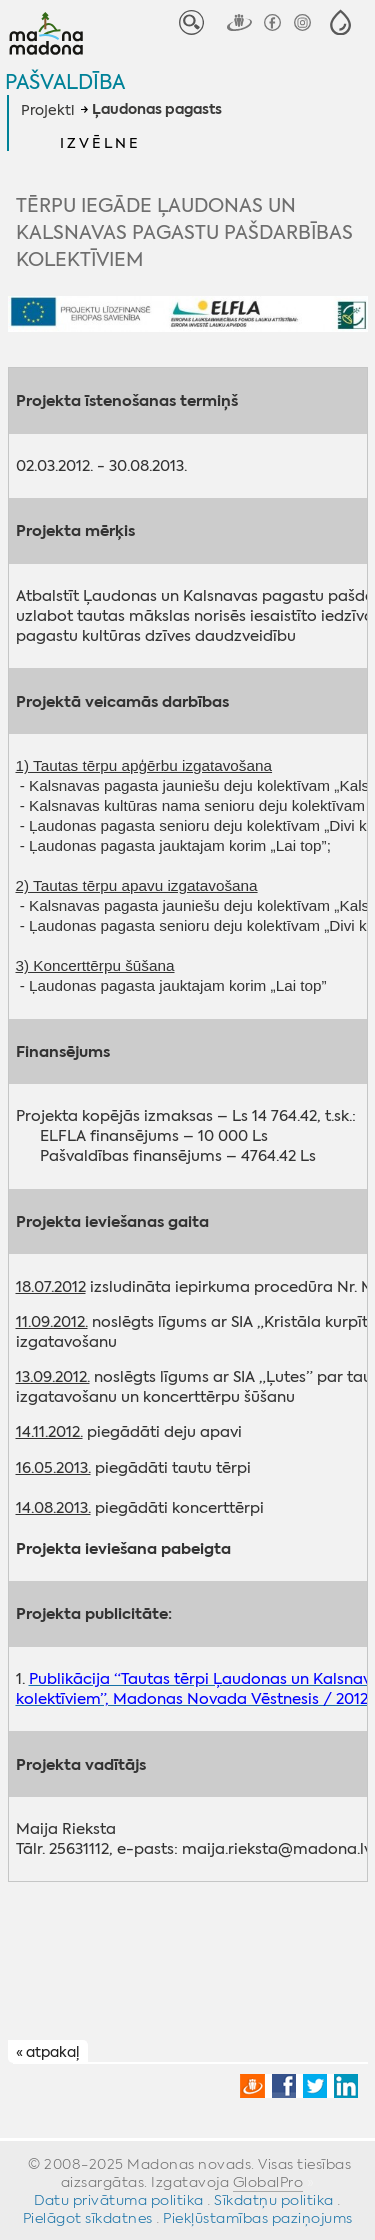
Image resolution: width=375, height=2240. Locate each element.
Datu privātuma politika (119, 2200)
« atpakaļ (47, 2052)
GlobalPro (268, 2182)
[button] (340, 22)
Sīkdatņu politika (274, 2200)
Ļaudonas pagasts (157, 110)
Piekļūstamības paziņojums (258, 2218)
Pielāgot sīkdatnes (88, 2218)
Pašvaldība (65, 81)
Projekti (47, 110)
